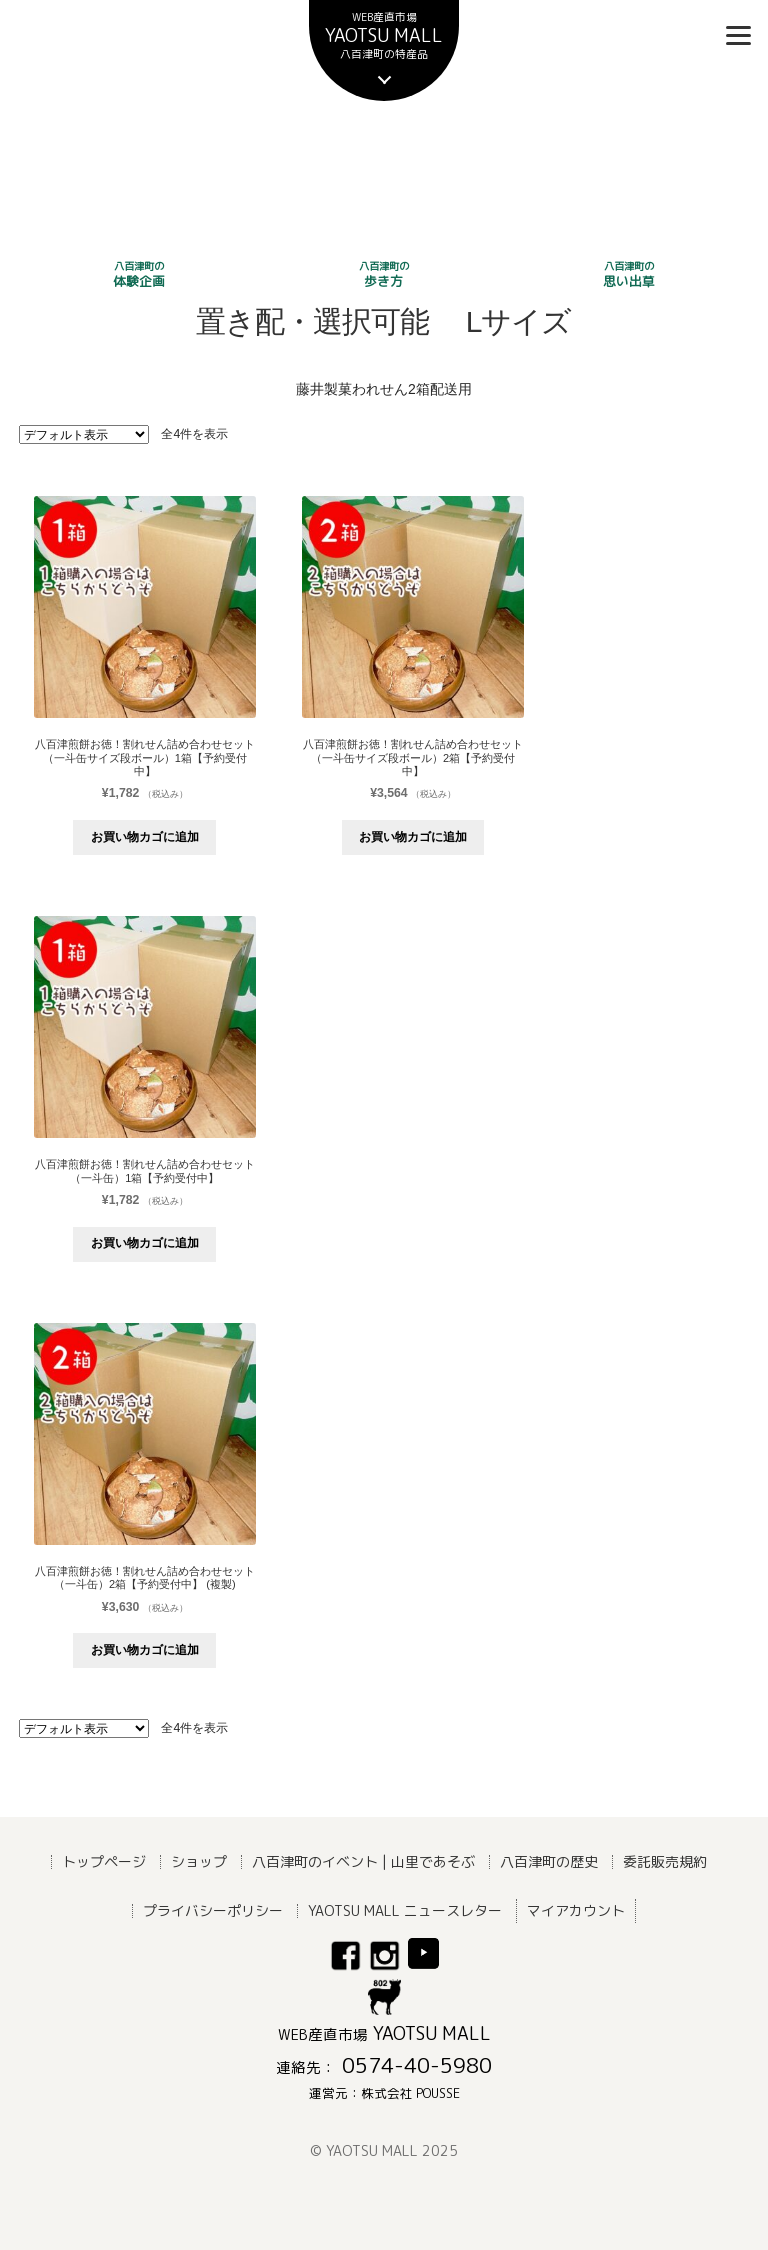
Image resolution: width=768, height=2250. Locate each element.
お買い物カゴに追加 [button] (145, 836)
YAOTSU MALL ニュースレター (405, 1909)
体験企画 (139, 274)
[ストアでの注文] (84, 434)
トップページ (104, 1860)
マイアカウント (576, 1909)
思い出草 (629, 274)
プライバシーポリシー (213, 1909)
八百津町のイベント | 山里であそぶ (363, 1860)
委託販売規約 (665, 1860)
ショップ (199, 1860)
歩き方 (384, 274)
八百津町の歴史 (549, 1860)
